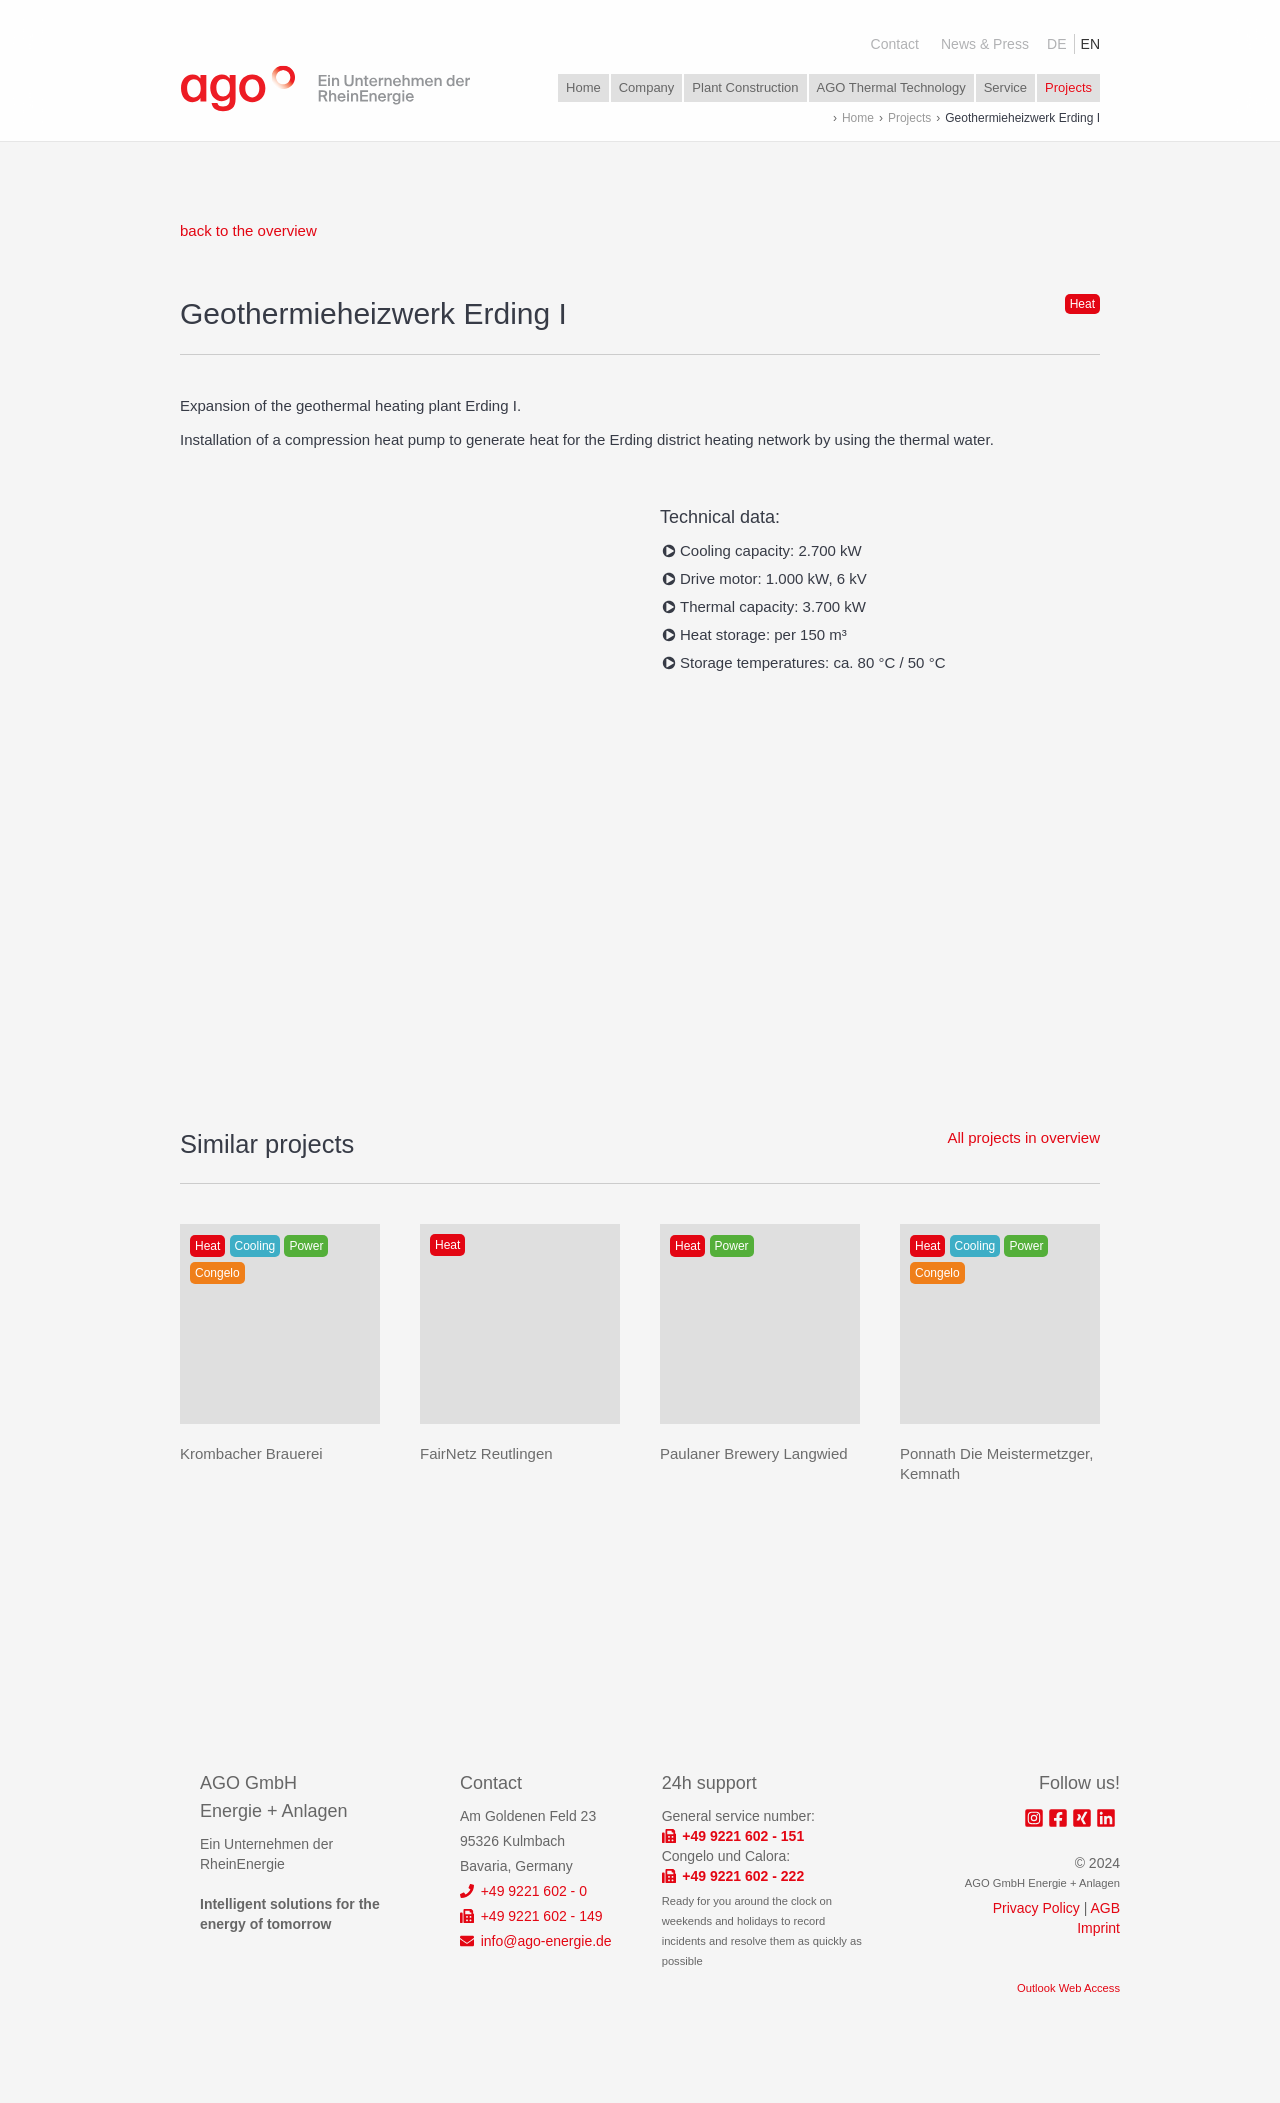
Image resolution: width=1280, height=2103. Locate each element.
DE (1056, 44)
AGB (1105, 1908)
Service (1005, 87)
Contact (895, 44)
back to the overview (248, 230)
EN (1090, 44)
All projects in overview (1023, 1137)
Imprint (1098, 1928)
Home (583, 87)
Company (647, 87)
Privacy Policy (1036, 1908)
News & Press (985, 44)
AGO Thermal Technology (891, 87)
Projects (1068, 87)
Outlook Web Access (1068, 1988)
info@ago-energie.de (536, 1941)
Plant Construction (745, 87)
